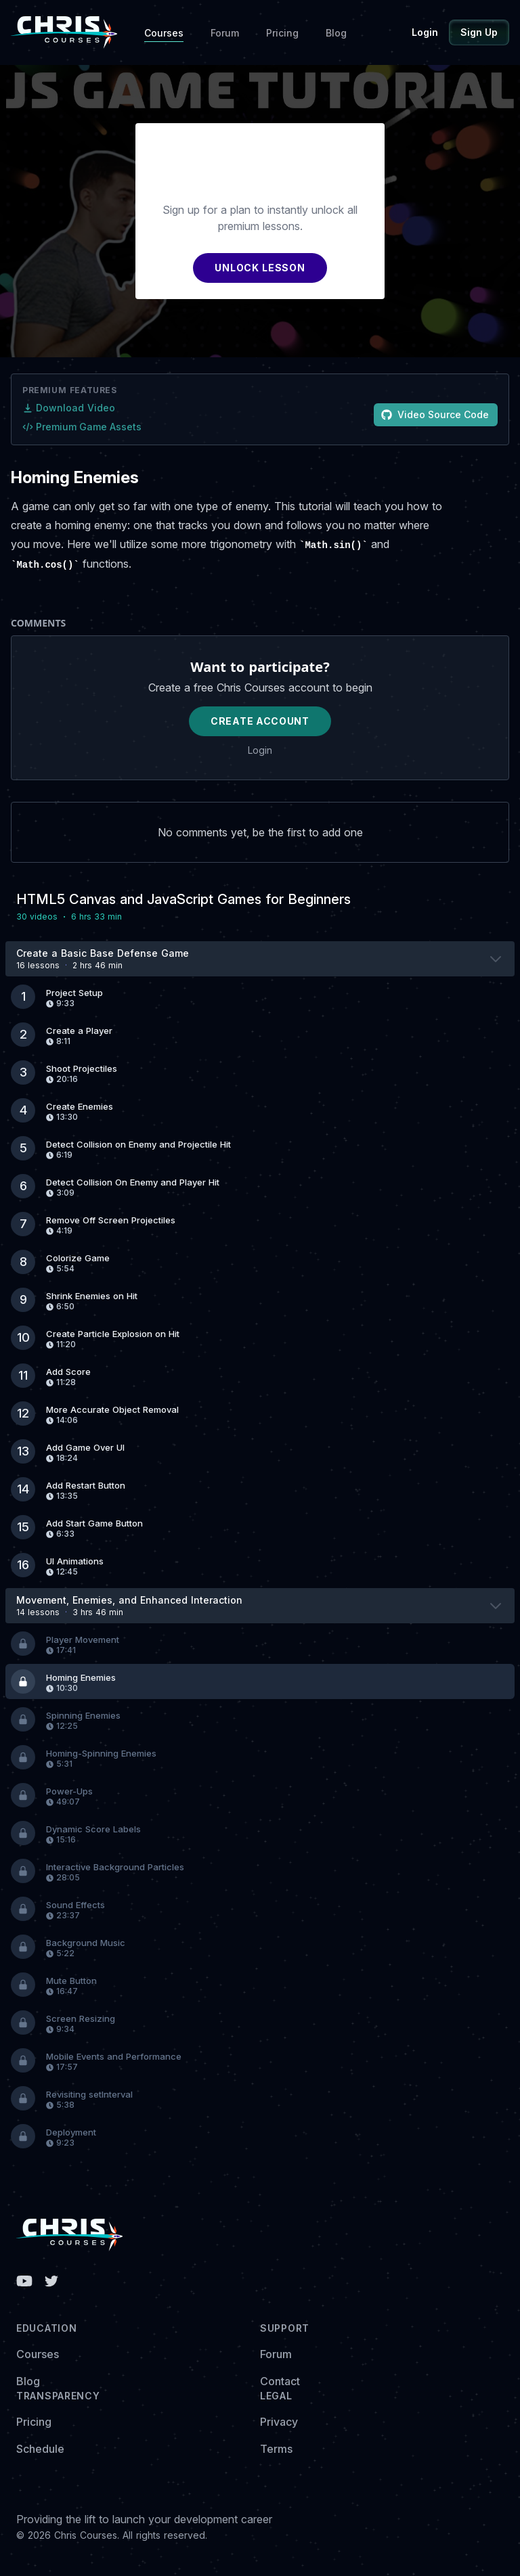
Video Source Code (435, 414)
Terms (276, 2449)
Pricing (282, 33)
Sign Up (479, 32)
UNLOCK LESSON (260, 267)
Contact (280, 2381)
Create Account (260, 721)
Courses (163, 33)
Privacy (279, 2421)
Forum (225, 33)
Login (425, 32)
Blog (336, 33)
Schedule (40, 2449)
